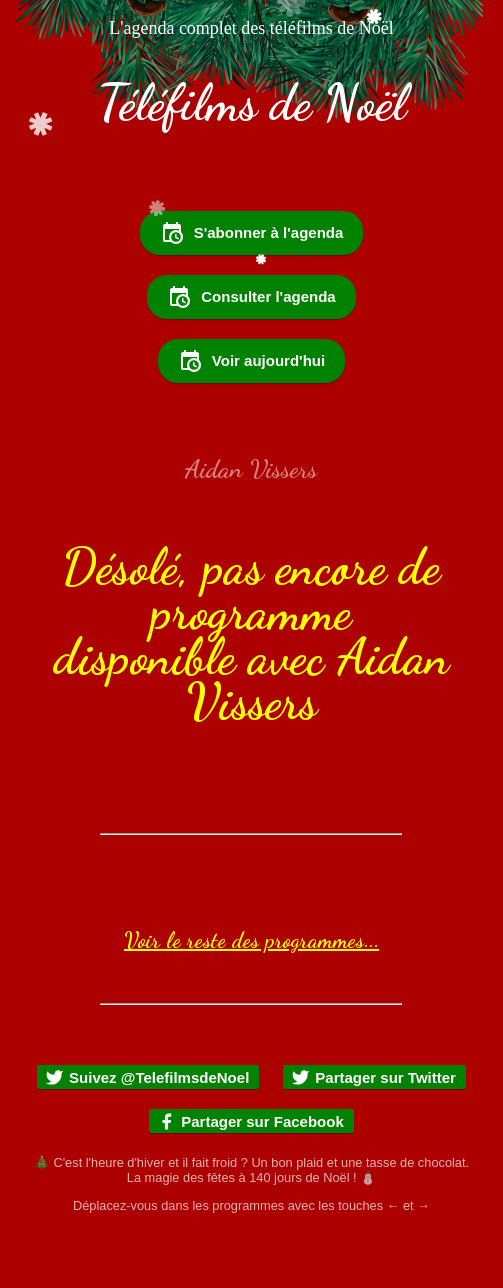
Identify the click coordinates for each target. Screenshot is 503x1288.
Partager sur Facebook (250, 1121)
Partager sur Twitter (373, 1077)
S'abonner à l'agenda (252, 233)
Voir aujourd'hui (251, 361)
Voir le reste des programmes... (251, 940)
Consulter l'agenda (251, 297)
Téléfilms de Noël (251, 103)
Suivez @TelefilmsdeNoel (147, 1077)
